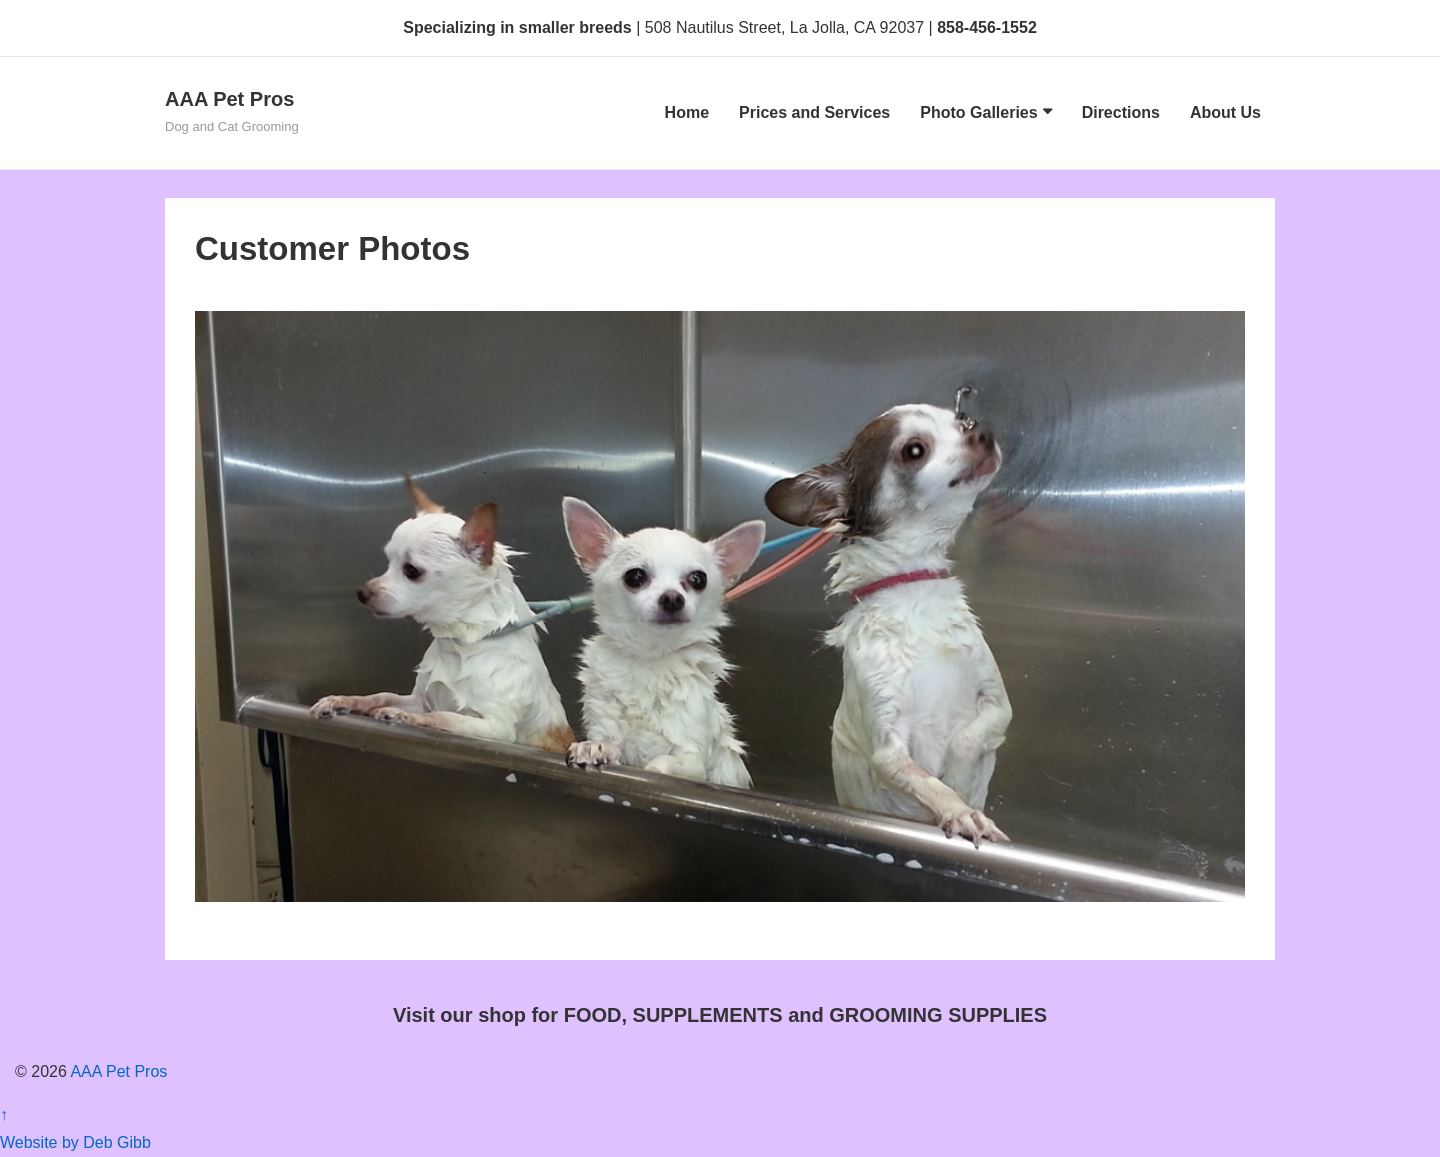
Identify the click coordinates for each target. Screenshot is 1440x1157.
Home (687, 112)
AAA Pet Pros (229, 99)
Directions (1121, 112)
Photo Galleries (978, 112)
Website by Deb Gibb (75, 1142)
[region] (720, 606)
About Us (1225, 112)
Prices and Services (814, 112)
